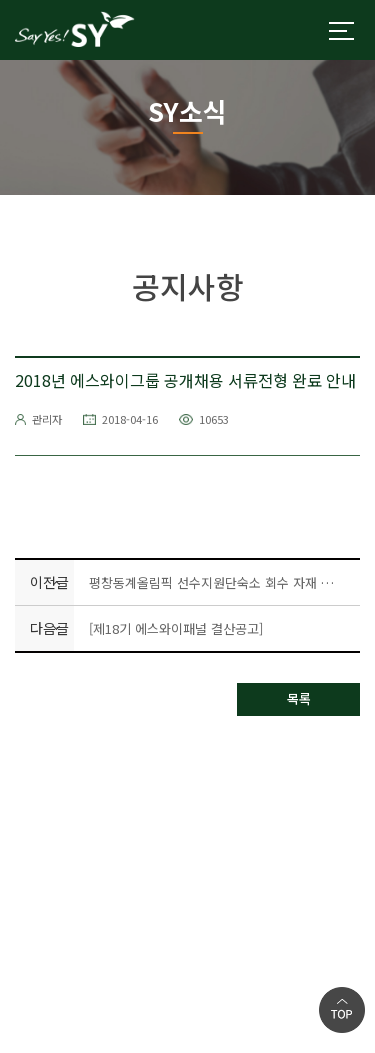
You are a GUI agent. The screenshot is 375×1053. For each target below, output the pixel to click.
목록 (299, 698)
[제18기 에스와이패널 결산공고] (176, 628)
